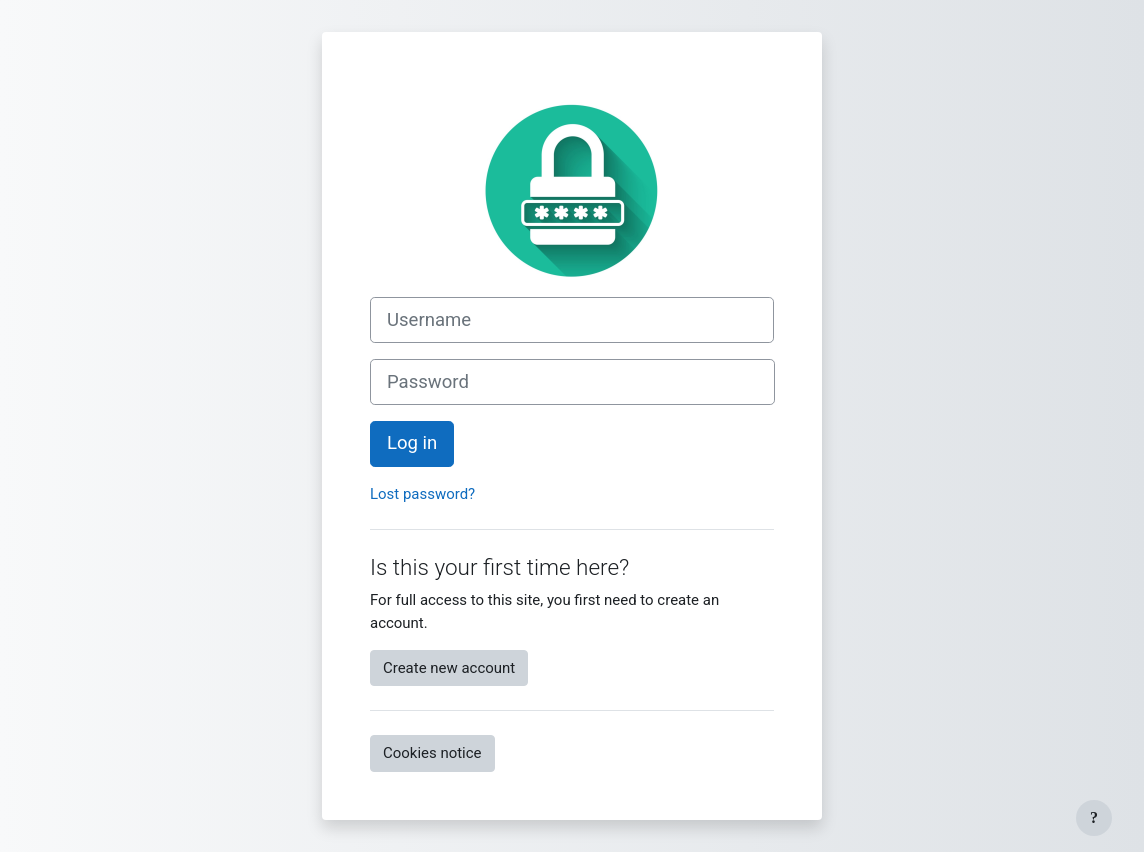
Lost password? (422, 494)
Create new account (449, 668)
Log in (412, 443)
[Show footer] (1094, 818)
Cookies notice (432, 753)
